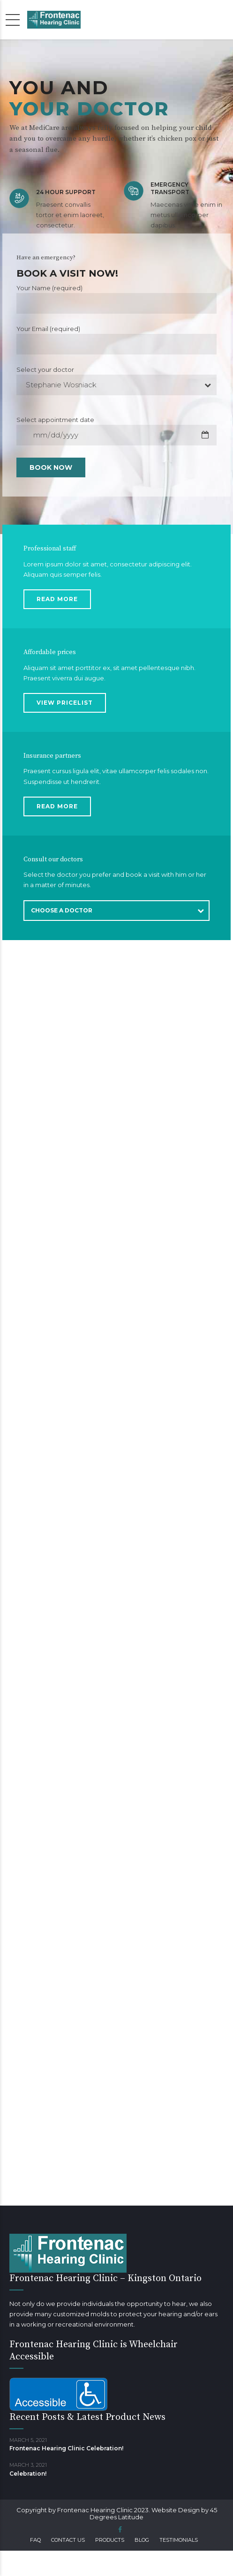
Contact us (68, 2540)
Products (109, 2540)
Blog (142, 2540)
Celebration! (27, 2473)
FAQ (35, 2540)
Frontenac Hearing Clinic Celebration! (66, 2448)
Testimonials (178, 2540)
